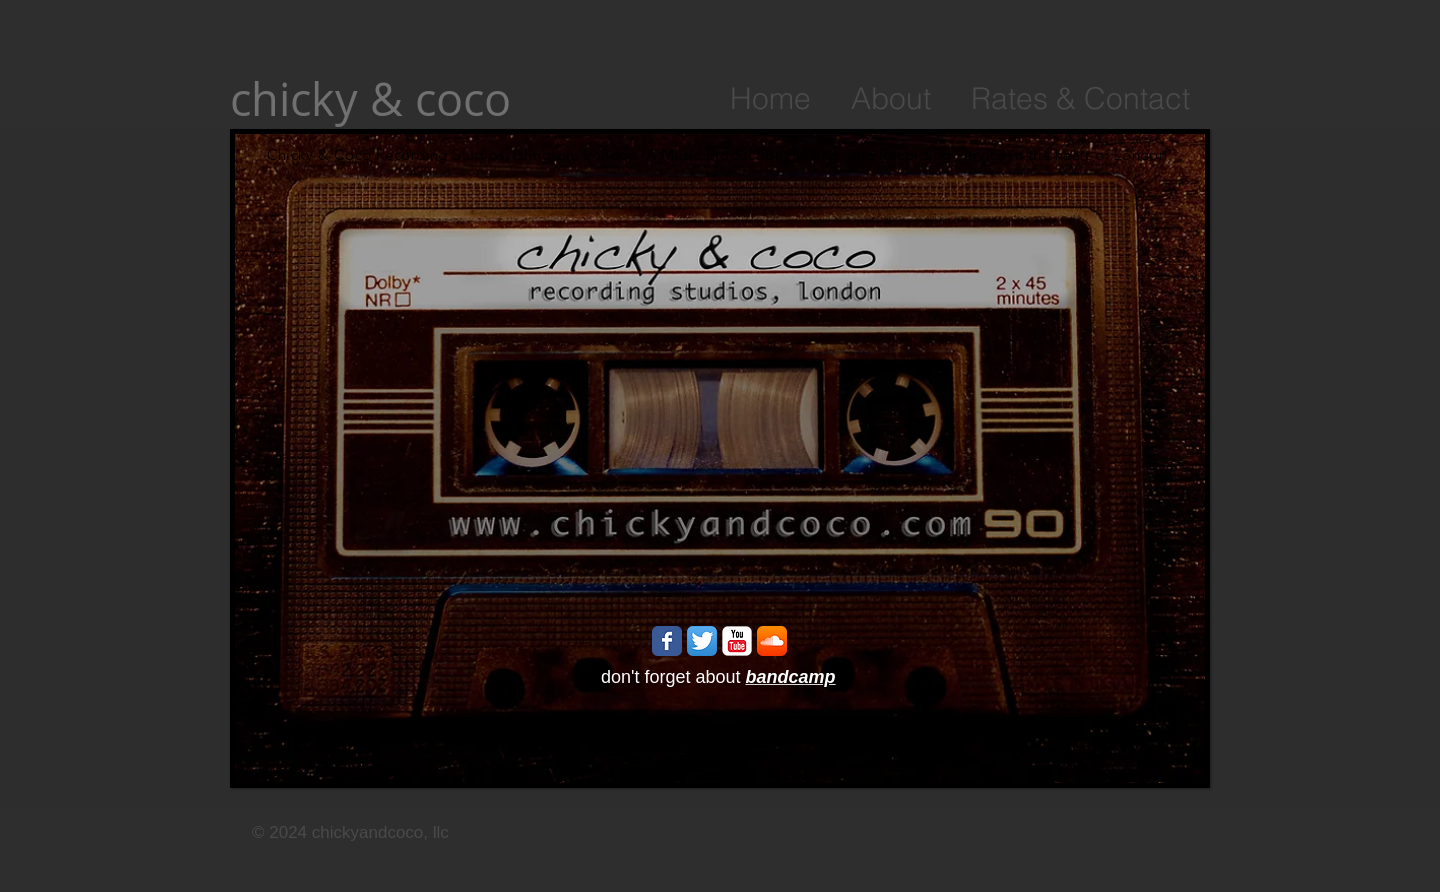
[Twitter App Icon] (702, 641)
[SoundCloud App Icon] (772, 641)
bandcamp (791, 677)
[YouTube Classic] (737, 641)
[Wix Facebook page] (667, 641)
